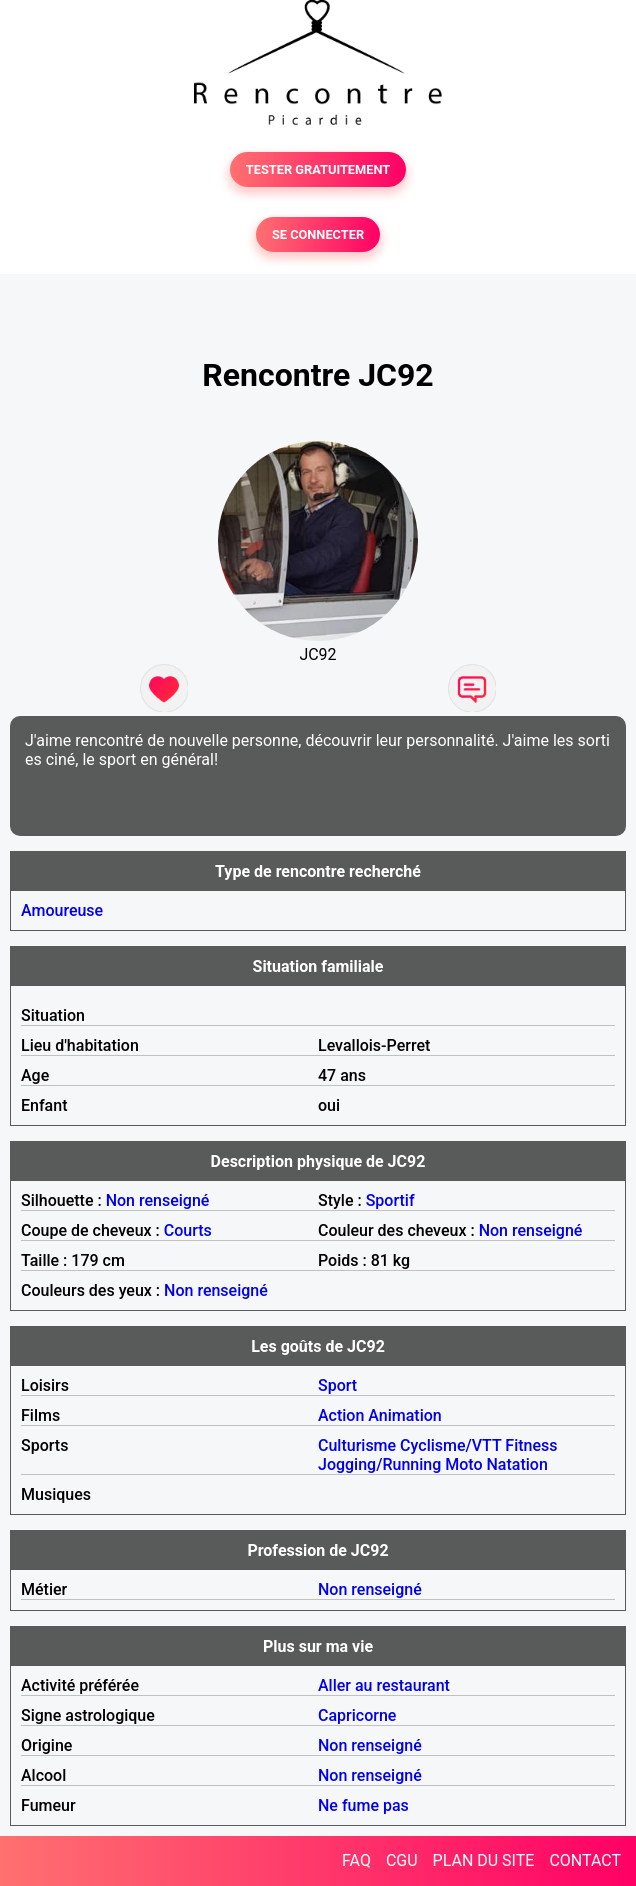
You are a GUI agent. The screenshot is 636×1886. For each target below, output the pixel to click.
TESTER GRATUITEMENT (318, 169)
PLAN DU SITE (484, 1860)
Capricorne (357, 1715)
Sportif (390, 1200)
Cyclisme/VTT (450, 1445)
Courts (188, 1230)
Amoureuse (62, 910)
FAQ (356, 1860)
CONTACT (585, 1860)
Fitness (531, 1445)
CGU (402, 1860)
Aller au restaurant (384, 1685)
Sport (337, 1385)
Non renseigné (158, 1200)
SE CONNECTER (318, 234)
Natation (517, 1464)
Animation (404, 1415)
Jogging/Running (379, 1464)
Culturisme (357, 1445)
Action (341, 1415)
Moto (463, 1464)
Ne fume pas (363, 1805)
